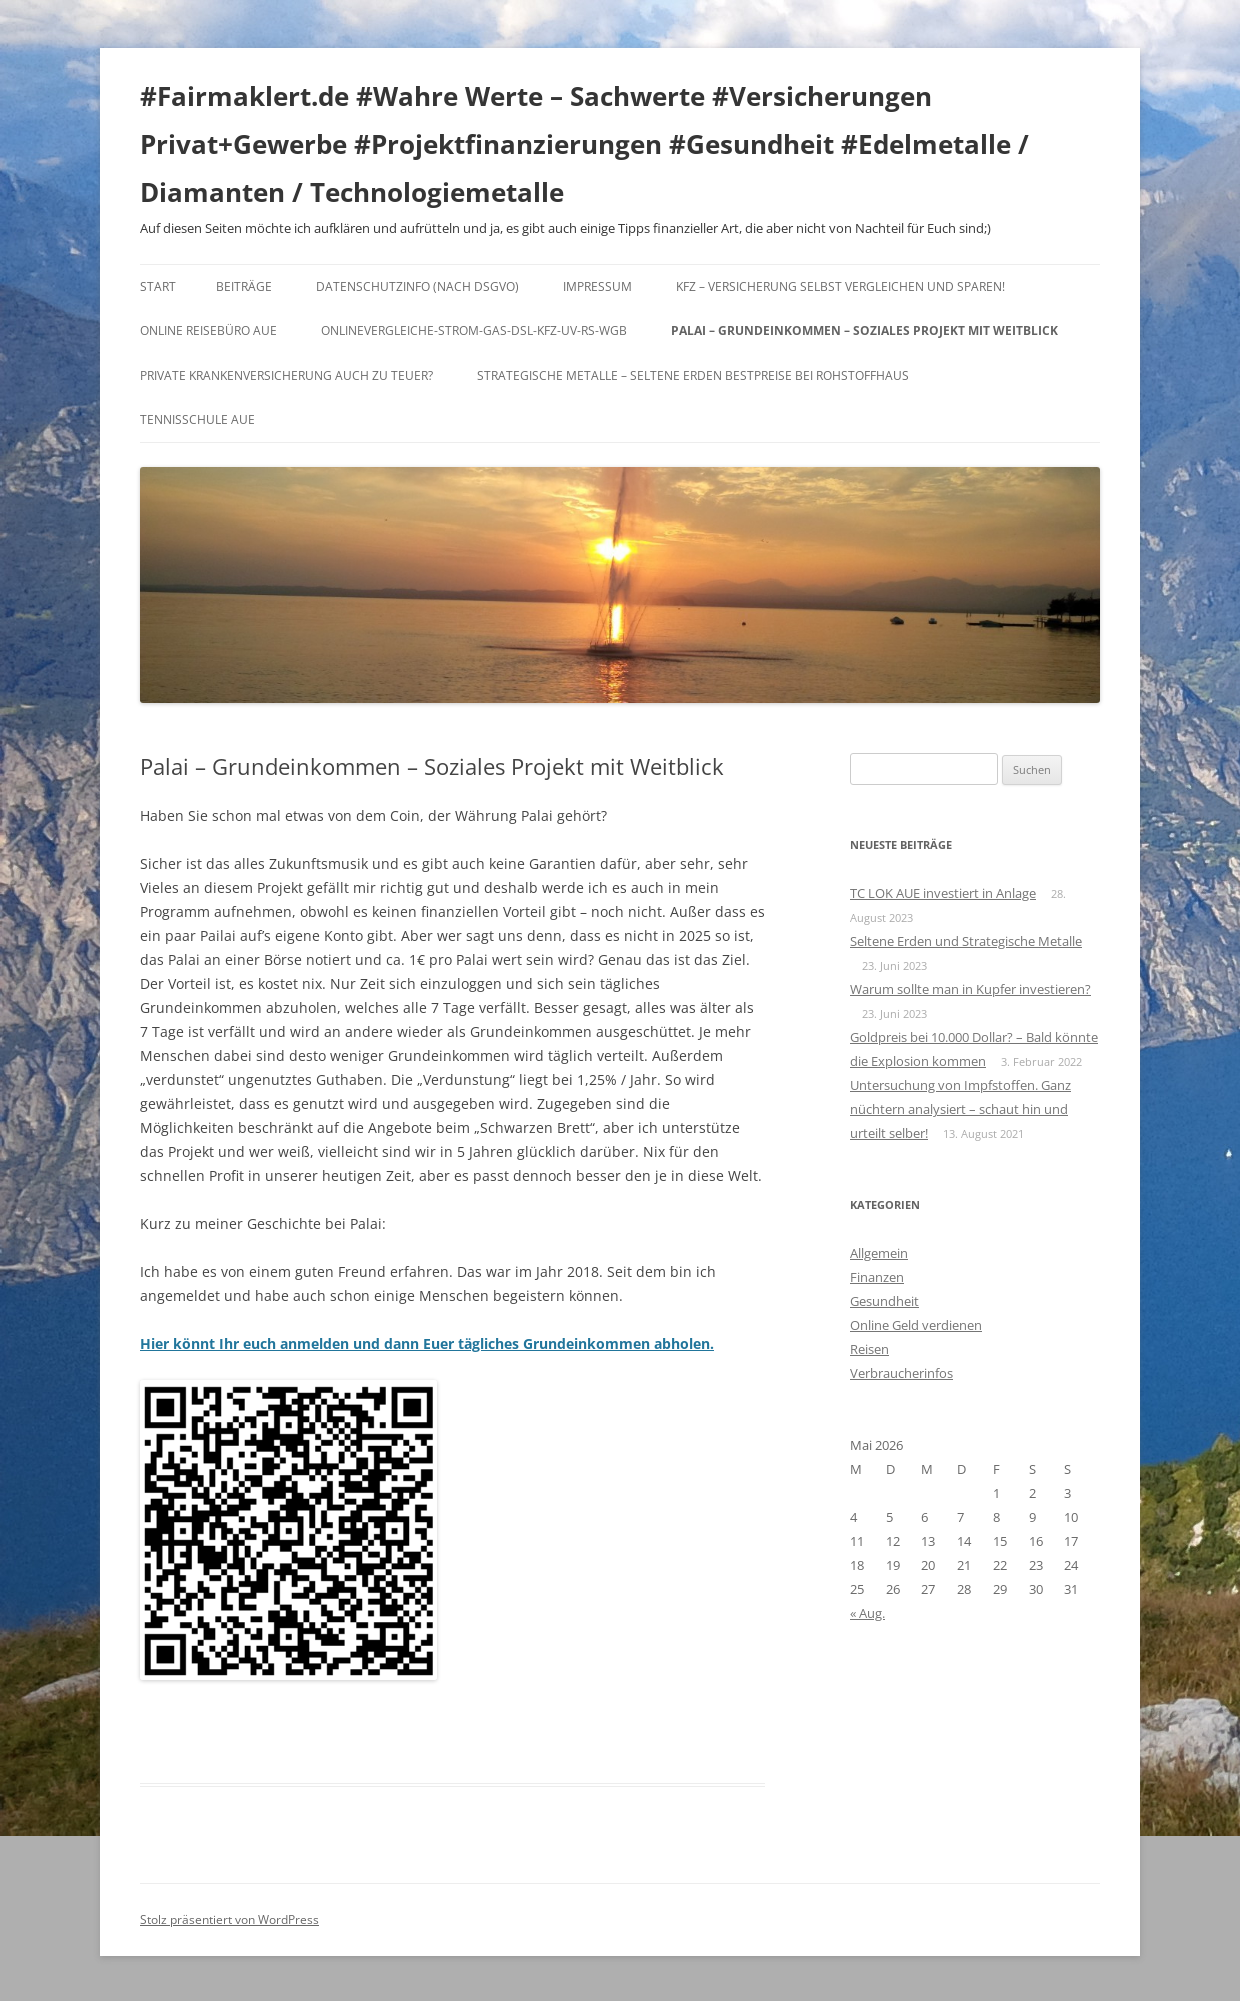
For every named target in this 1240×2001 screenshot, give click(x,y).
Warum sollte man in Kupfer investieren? (970, 989)
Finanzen (877, 1277)
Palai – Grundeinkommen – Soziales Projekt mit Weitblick (864, 330)
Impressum (597, 286)
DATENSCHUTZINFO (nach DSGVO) (417, 286)
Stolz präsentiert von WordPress (229, 1919)
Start (158, 286)
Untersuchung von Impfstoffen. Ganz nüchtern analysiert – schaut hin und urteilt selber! (960, 1109)
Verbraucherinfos (901, 1373)
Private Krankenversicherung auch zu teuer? (286, 375)
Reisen (869, 1349)
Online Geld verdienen (916, 1325)
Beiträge (244, 286)
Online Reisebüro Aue (208, 330)
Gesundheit (884, 1301)
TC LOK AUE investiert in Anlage (943, 893)
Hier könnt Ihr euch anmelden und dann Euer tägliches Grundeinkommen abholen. (427, 1343)
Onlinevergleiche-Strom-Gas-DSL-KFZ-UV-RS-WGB (474, 330)
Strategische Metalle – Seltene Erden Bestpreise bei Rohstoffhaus (693, 375)
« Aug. (867, 1613)
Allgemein (879, 1253)
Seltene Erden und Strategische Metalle (966, 941)
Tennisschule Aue (197, 419)
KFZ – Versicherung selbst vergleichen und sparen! (840, 286)
